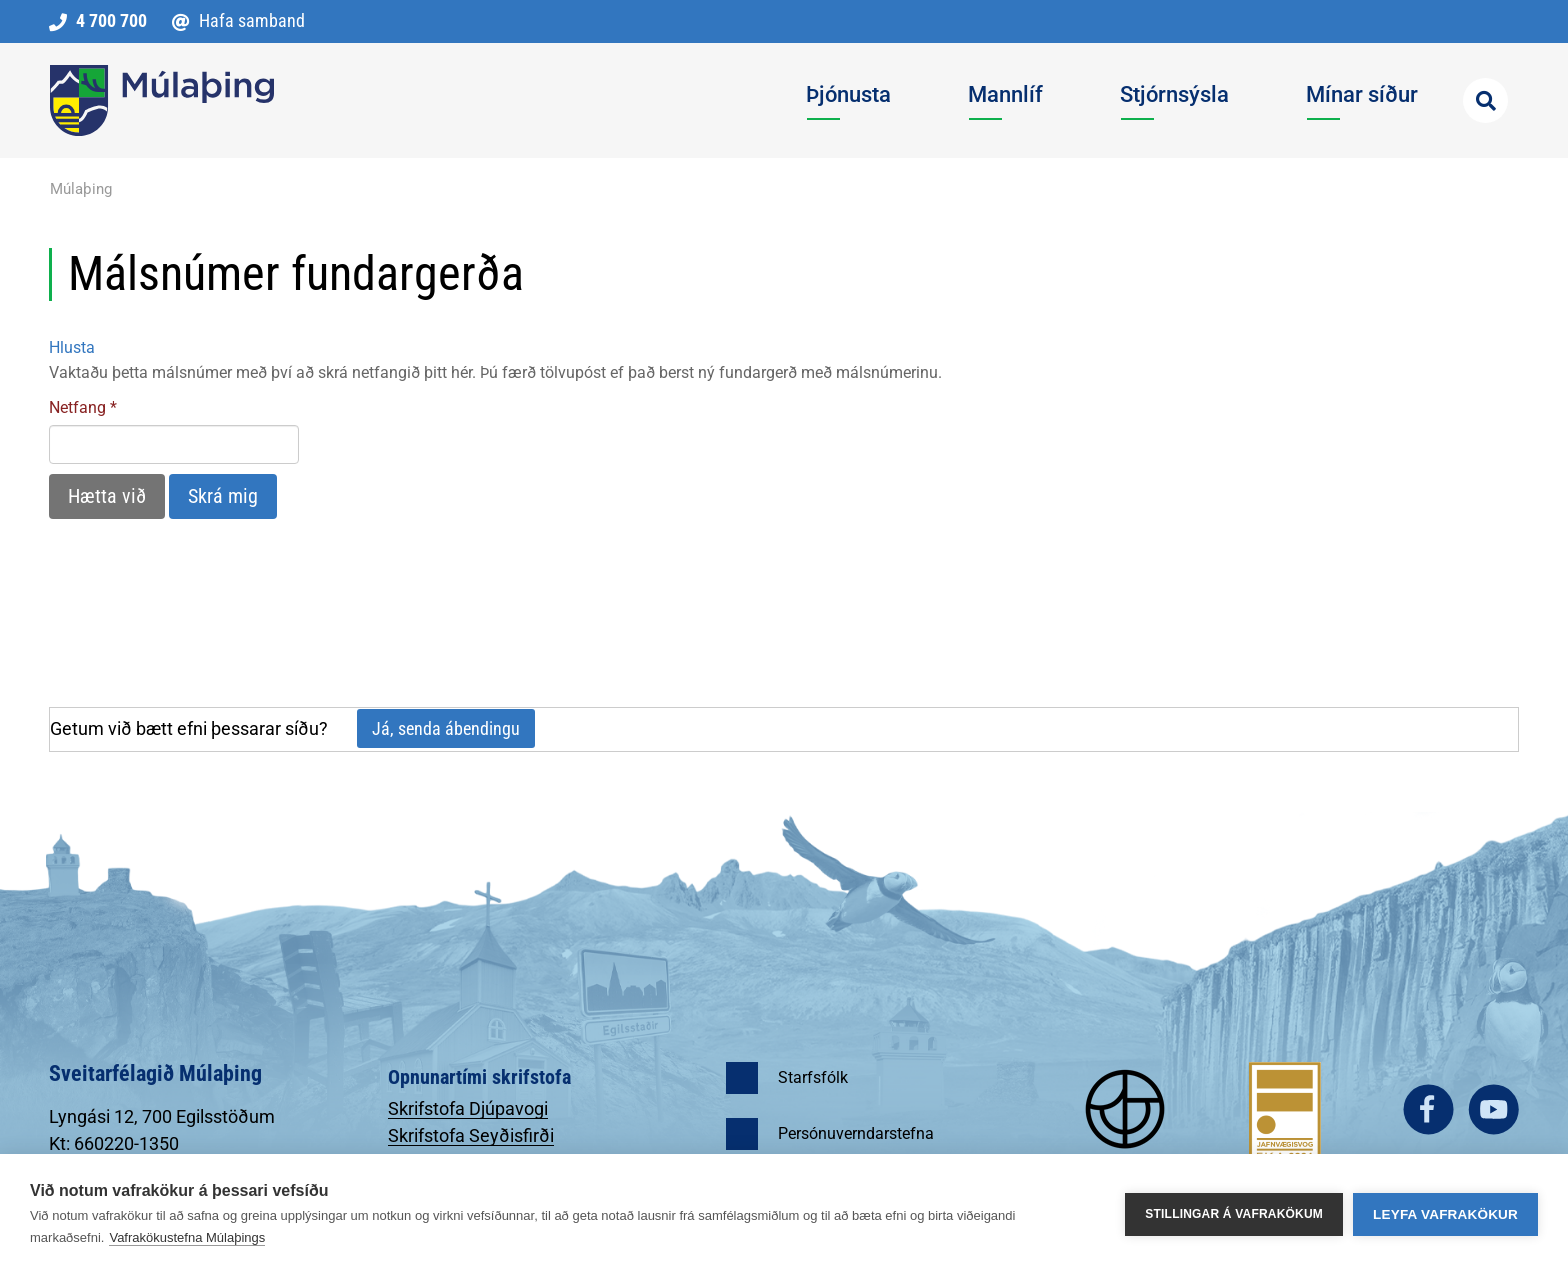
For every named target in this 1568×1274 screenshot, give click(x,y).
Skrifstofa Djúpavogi (468, 1108)
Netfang (77, 407)
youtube (1493, 1109)
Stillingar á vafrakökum (1234, 1214)
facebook (1428, 1109)
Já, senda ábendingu (446, 728)
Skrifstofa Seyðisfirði (471, 1135)
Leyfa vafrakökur (1445, 1214)
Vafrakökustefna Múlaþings (187, 1237)
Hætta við (107, 496)
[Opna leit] (1485, 100)
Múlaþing (81, 189)
